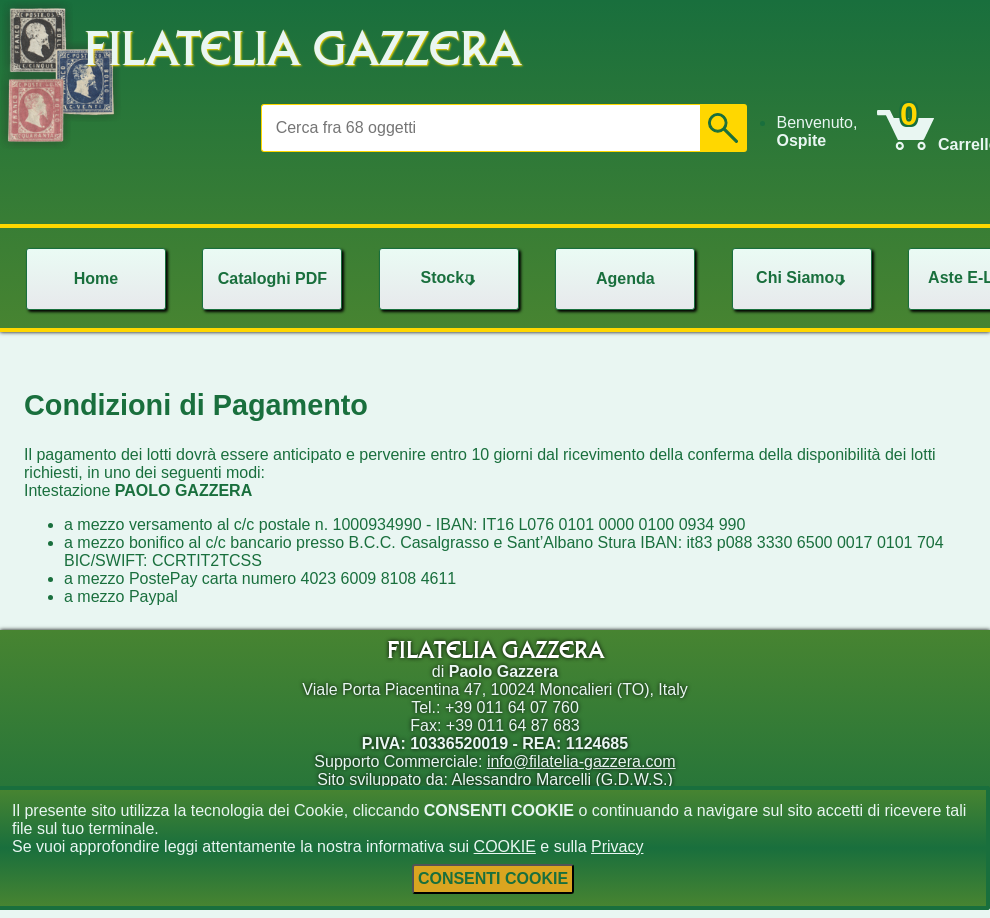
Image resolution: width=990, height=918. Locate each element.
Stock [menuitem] (451, 277)
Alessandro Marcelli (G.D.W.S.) (561, 779)
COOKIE (505, 846)
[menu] (826, 132)
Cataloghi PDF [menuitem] (272, 278)
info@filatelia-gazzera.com (581, 761)
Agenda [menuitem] (625, 278)
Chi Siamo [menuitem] (803, 277)
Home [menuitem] (96, 278)
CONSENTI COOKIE (493, 878)
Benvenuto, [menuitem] (816, 131)
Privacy (617, 846)
